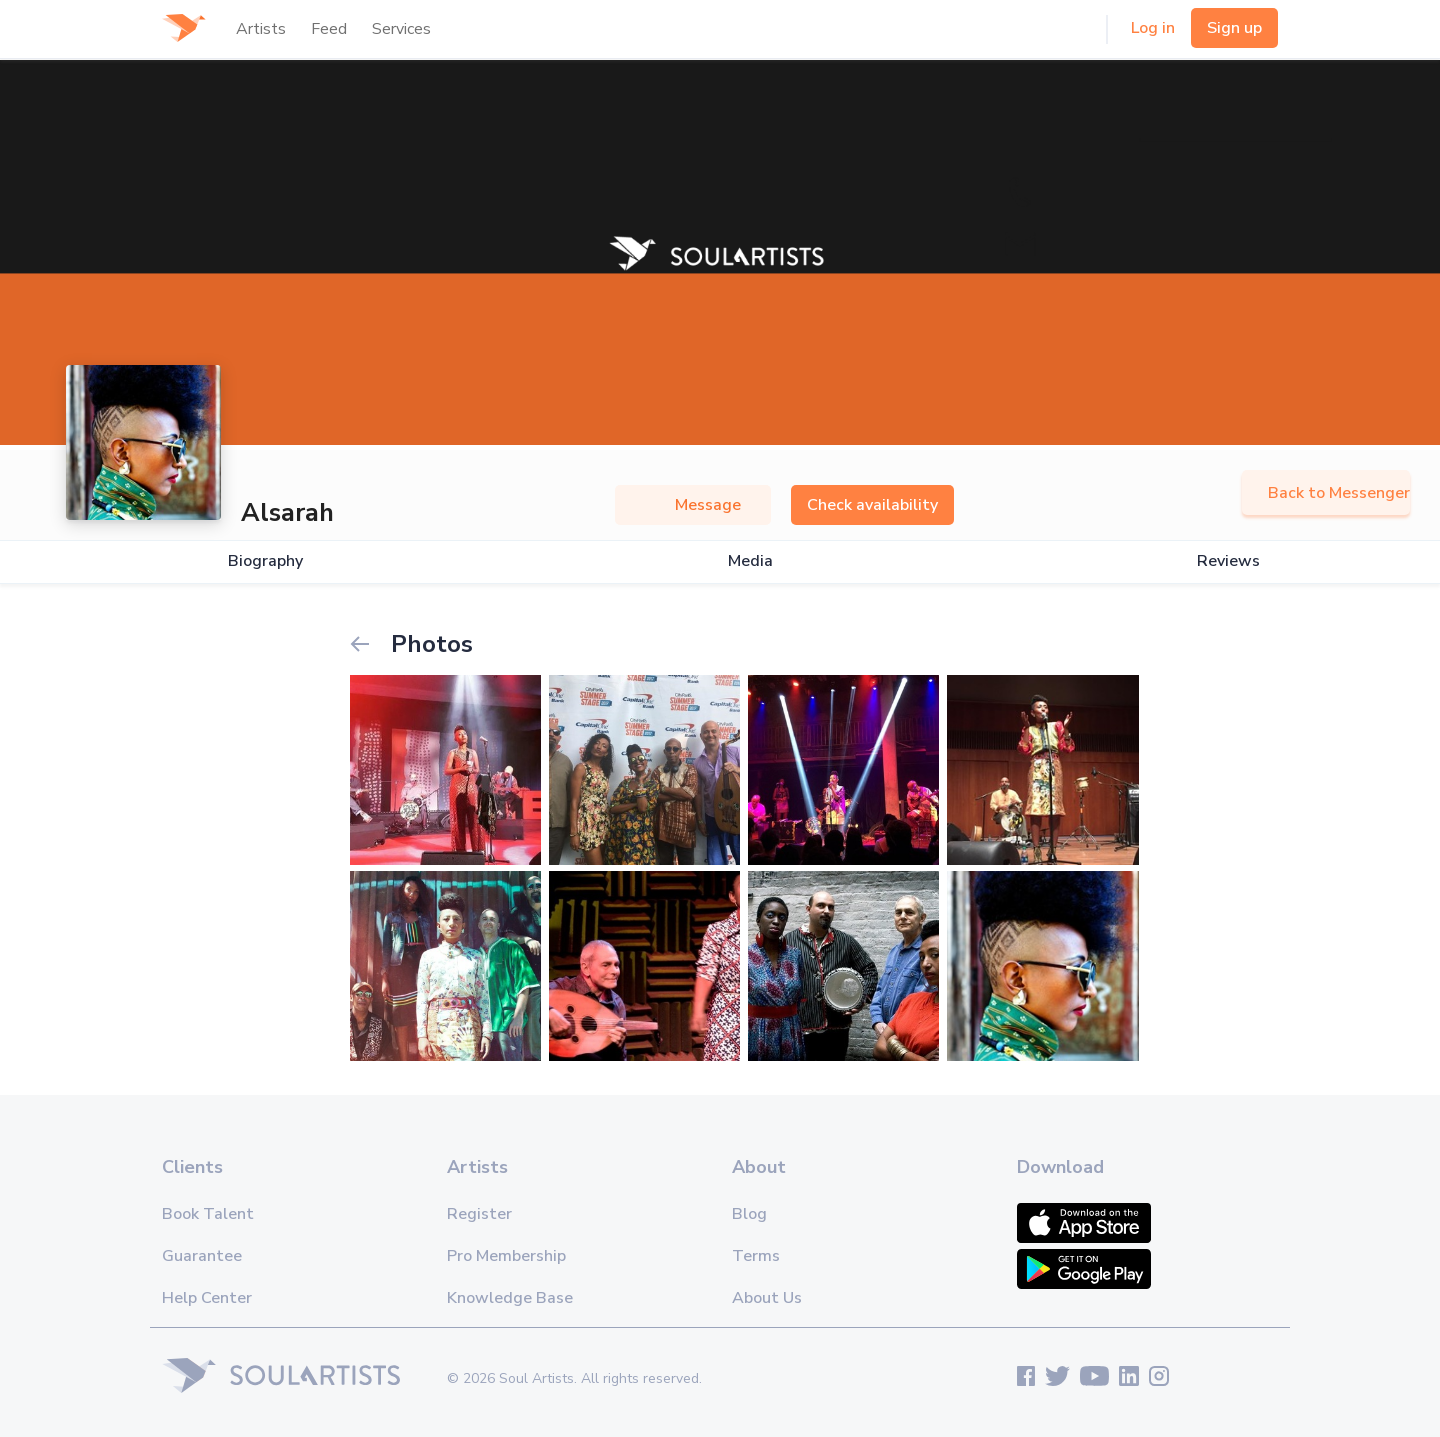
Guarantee (202, 1256)
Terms (756, 1256)
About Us (767, 1298)
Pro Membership (506, 1256)
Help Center (207, 1298)
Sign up (1234, 28)
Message (693, 505)
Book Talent (208, 1214)
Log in (1153, 28)
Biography (265, 561)
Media (750, 561)
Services (401, 29)
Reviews (1228, 561)
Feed (329, 29)
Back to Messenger (1326, 493)
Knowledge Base (510, 1298)
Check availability (872, 505)
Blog (749, 1214)
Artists (261, 29)
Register (479, 1214)
